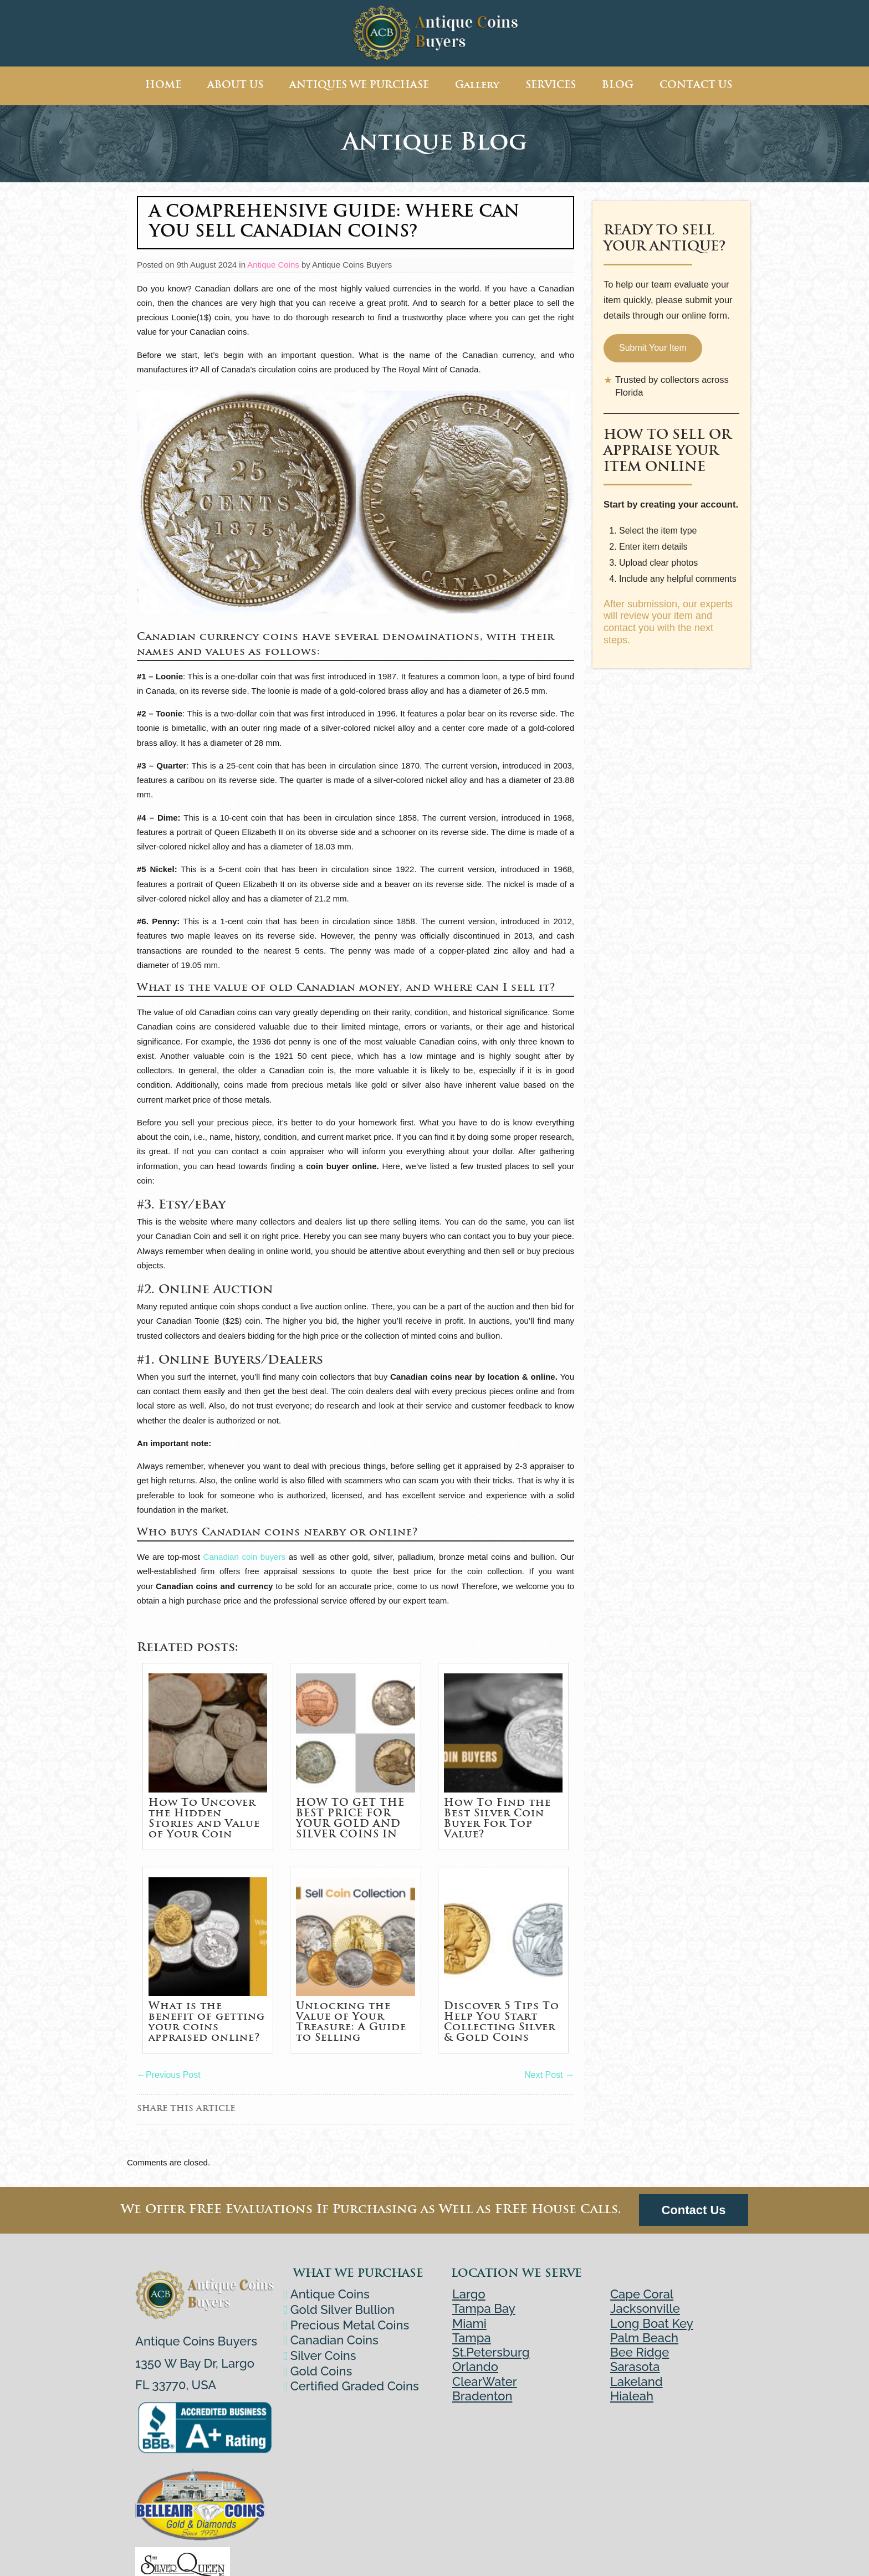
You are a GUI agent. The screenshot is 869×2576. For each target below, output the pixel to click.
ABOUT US (235, 85)
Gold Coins (322, 2371)
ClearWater (484, 2381)
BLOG (617, 85)
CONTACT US (696, 85)
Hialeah (631, 2396)
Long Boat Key (651, 2323)
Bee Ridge (639, 2352)
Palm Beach (644, 2338)
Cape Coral (641, 2294)
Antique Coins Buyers (352, 264)
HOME (163, 85)
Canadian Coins (336, 2340)
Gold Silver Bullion (344, 2309)
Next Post (549, 2075)
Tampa (471, 2338)
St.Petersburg (491, 2352)
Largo (468, 2294)
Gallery (477, 85)
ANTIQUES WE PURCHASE (359, 85)
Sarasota (635, 2366)
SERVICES (550, 85)
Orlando (475, 2366)
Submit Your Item (653, 347)
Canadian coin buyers (244, 1556)
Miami (469, 2323)
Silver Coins (324, 2355)
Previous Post (169, 2075)
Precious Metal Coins (351, 2325)
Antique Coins (273, 264)
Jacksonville (645, 2308)
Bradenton (482, 2396)
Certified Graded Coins (356, 2386)
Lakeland (636, 2381)
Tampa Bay (483, 2308)
